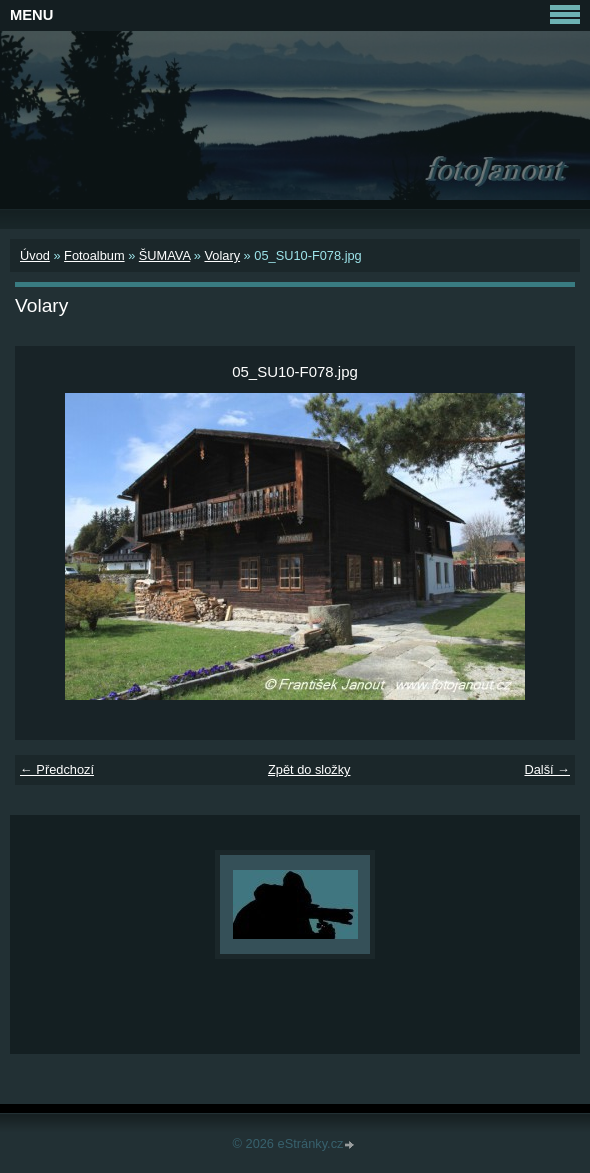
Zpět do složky (309, 769)
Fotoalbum (94, 255)
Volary (222, 255)
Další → (547, 769)
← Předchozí (57, 769)
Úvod (35, 255)
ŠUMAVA (164, 255)
